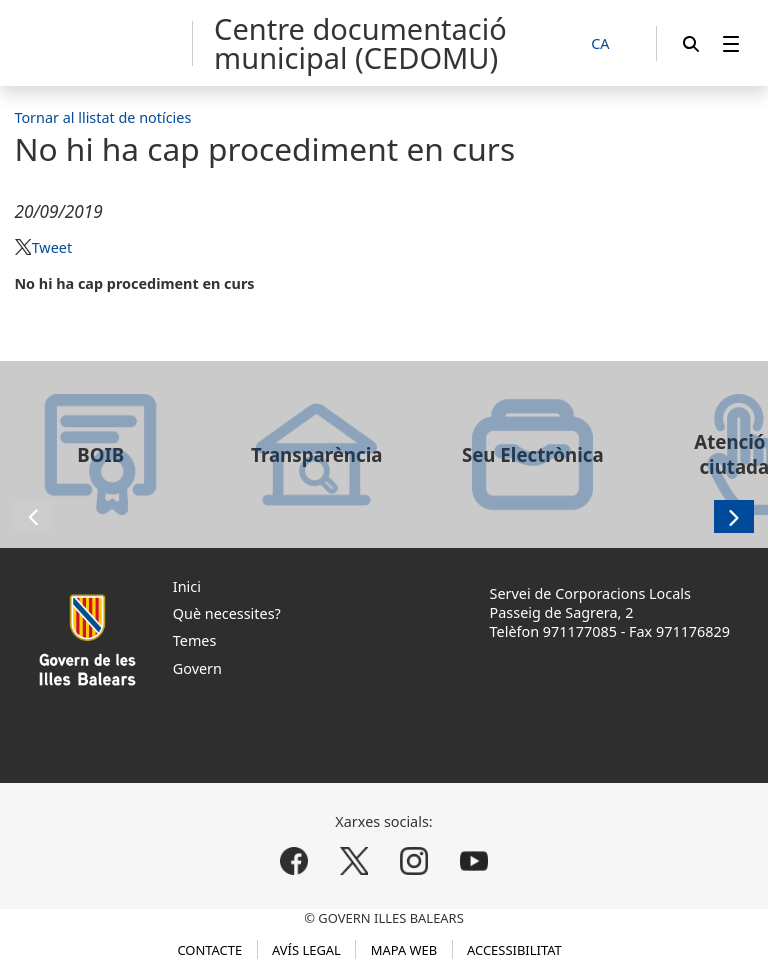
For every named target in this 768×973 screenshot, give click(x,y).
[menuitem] (731, 43)
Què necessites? (227, 613)
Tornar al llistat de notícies (102, 117)
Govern (197, 668)
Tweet (52, 247)
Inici (187, 586)
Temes (195, 640)
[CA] (611, 44)
